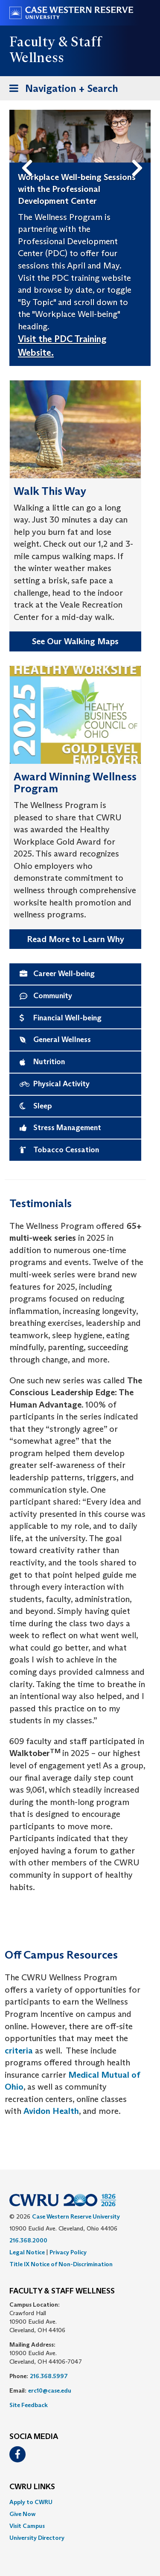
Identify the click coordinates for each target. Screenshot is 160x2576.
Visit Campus (27, 2526)
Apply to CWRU (30, 2502)
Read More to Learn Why (75, 939)
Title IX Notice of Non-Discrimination (61, 2264)
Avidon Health (51, 2111)
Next (139, 154)
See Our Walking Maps (75, 641)
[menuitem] (80, 2502)
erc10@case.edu (49, 2390)
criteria (19, 2050)
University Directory (36, 2538)
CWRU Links (32, 2487)
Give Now (22, 2514)
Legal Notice (27, 2252)
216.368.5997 (49, 2376)
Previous (28, 154)
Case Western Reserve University (76, 2216)
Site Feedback (28, 2405)
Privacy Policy (68, 2252)
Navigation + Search (61, 87)
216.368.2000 (28, 2240)
